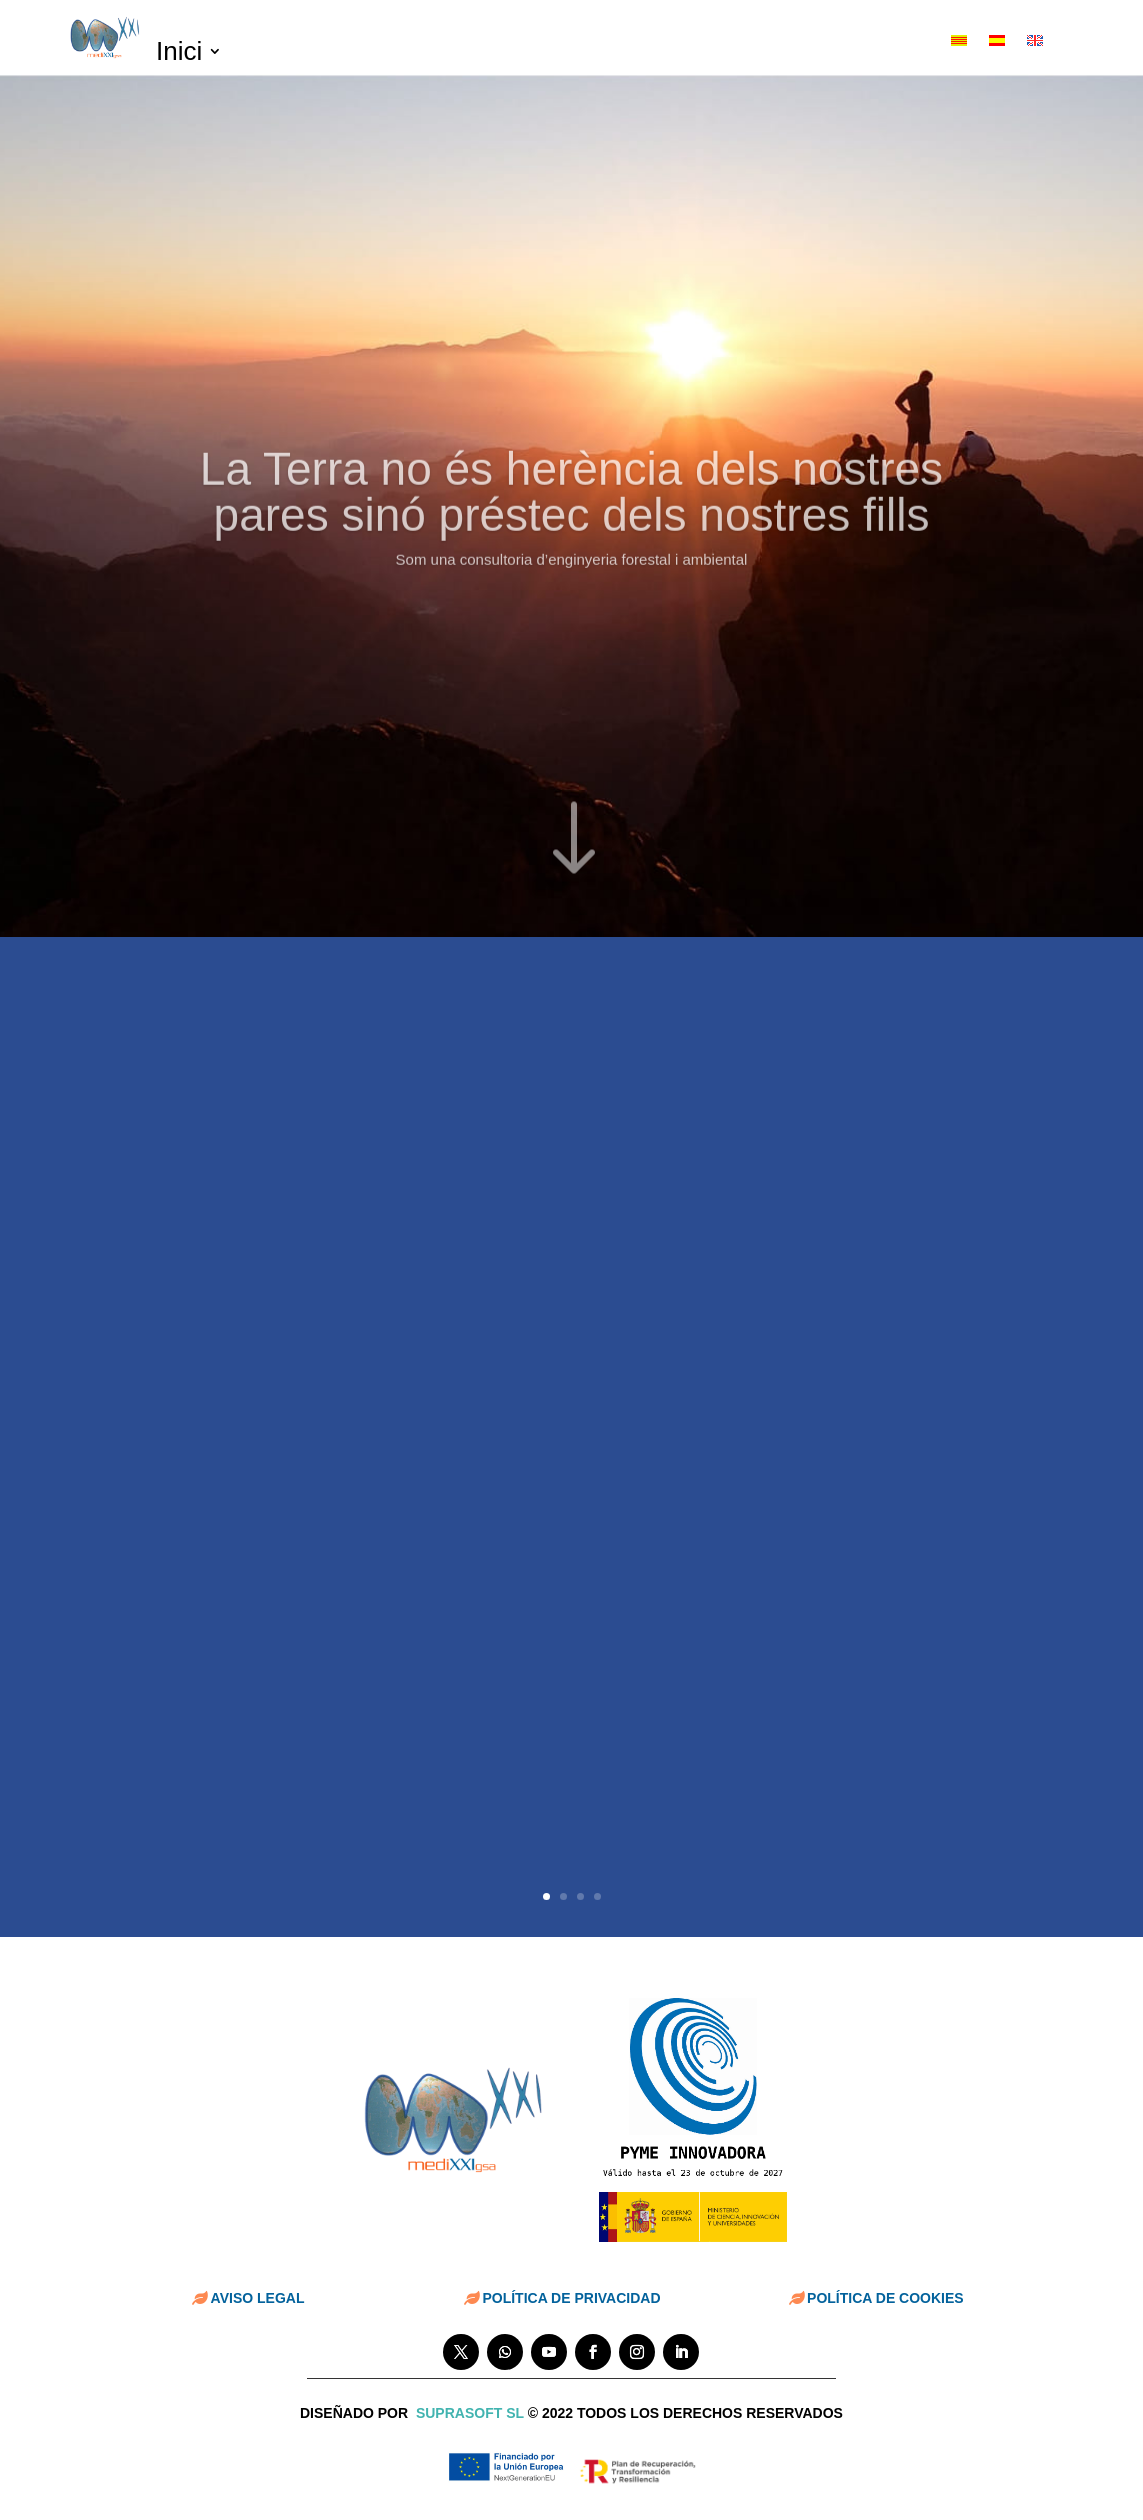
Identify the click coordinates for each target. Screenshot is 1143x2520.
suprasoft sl (470, 2413)
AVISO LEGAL (258, 2298)
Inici (179, 55)
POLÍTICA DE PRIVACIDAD (571, 2298)
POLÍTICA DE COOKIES (885, 2298)
